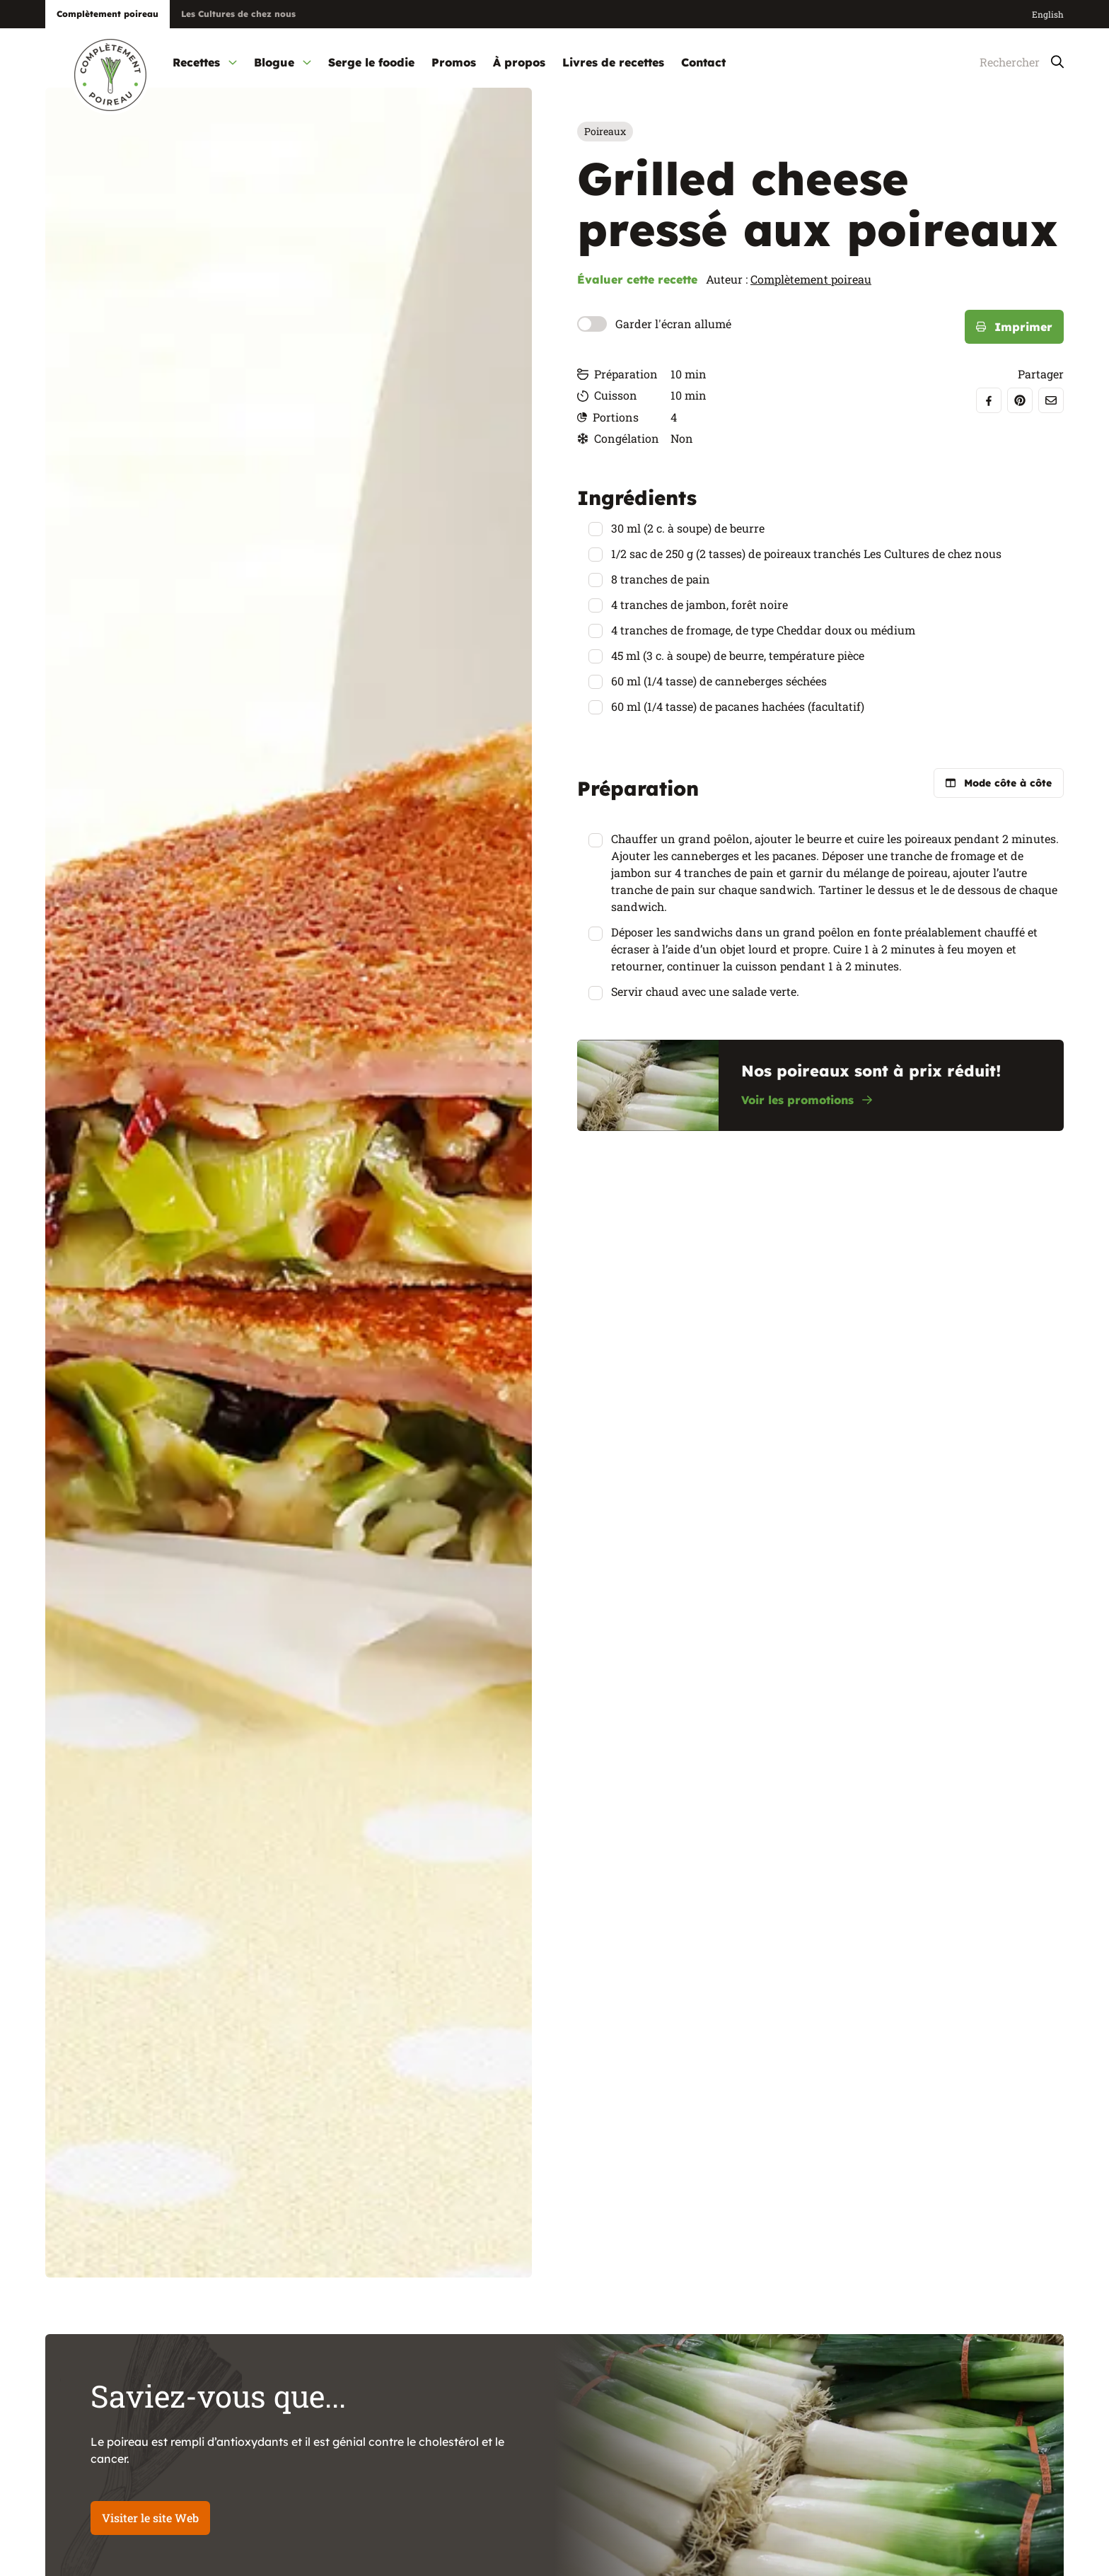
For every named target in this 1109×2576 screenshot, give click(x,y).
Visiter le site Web (150, 2386)
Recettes (205, 62)
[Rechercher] (1007, 62)
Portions (608, 417)
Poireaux (605, 131)
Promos (453, 62)
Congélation (618, 438)
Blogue (282, 62)
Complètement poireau (810, 279)
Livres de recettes (613, 62)
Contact (703, 62)
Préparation (617, 373)
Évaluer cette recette (637, 279)
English (1048, 14)
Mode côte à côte (999, 783)
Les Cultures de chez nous (238, 13)
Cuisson (607, 395)
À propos (519, 62)
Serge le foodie (371, 62)
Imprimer (1014, 327)
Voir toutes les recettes (987, 2522)
